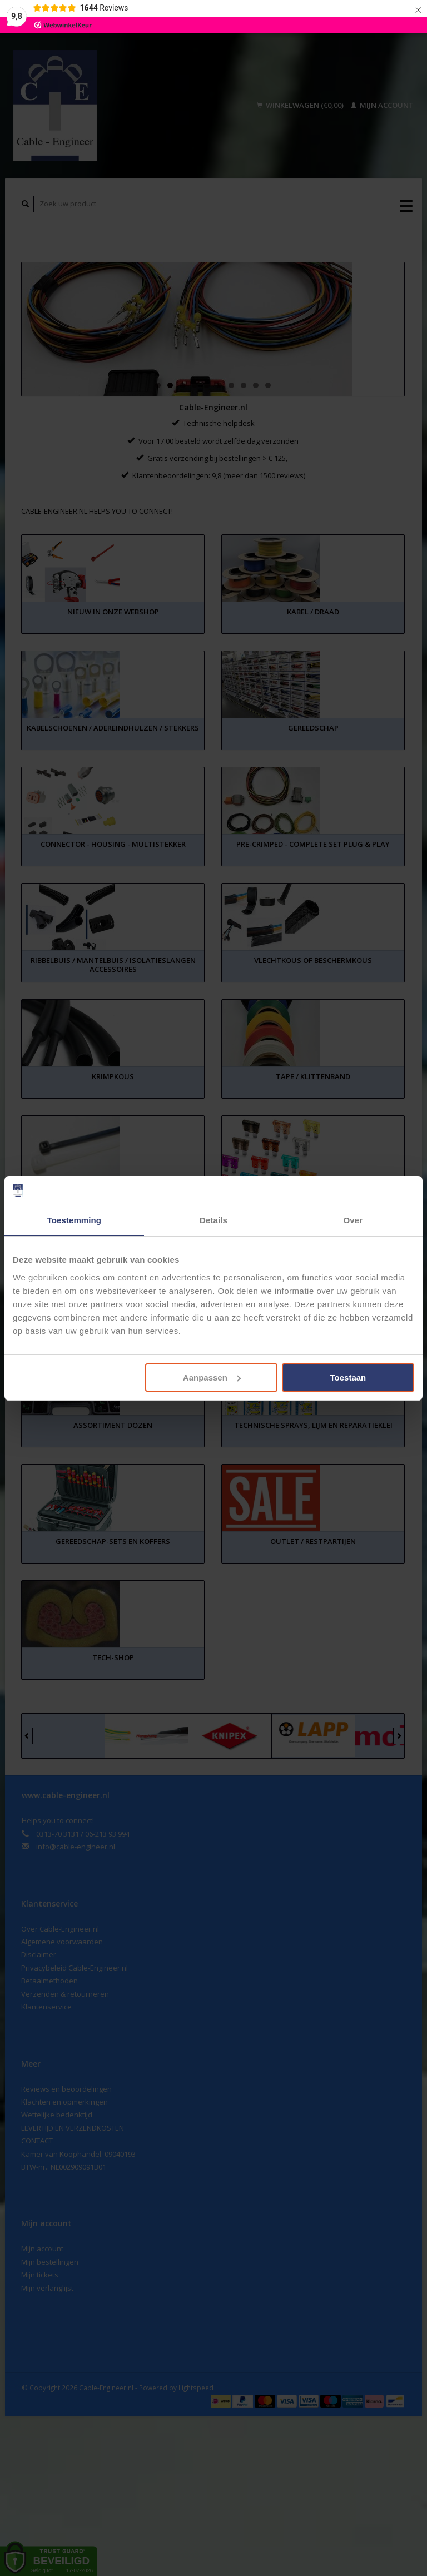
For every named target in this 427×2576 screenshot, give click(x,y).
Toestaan (348, 1377)
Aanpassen (212, 1377)
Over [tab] (353, 1220)
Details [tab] (213, 1220)
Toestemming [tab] (74, 1220)
